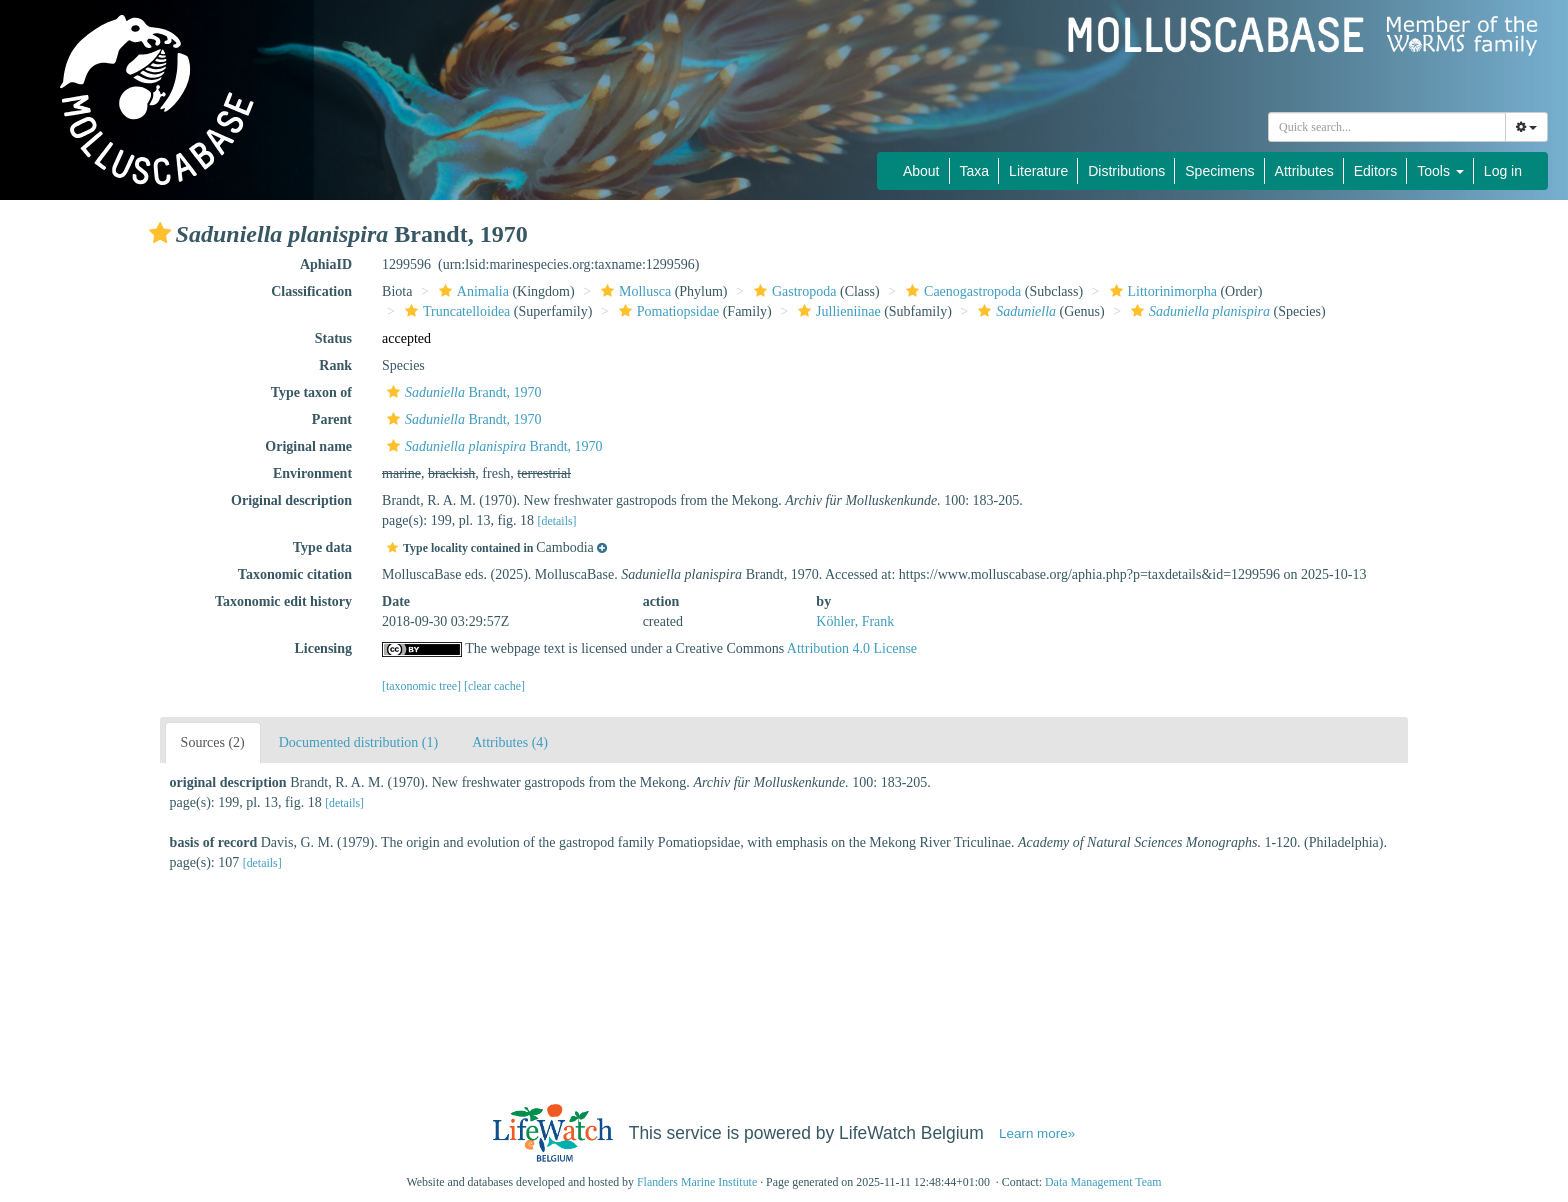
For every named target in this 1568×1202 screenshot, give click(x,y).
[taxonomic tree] (421, 686)
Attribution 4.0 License (852, 648)
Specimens (1219, 171)
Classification (311, 291)
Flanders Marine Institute (697, 1182)
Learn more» (1037, 1133)
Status (333, 338)
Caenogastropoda (961, 291)
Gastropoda (793, 291)
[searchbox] (1387, 127)
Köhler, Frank (855, 621)
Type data (322, 547)
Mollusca (633, 291)
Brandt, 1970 (462, 392)
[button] (160, 233)
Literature (1038, 171)
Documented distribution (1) (358, 742)
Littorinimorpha (1161, 291)
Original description (291, 500)
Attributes (1304, 171)
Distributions (1126, 171)
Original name (308, 446)
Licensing (323, 648)
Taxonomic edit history (283, 601)
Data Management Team (1103, 1182)
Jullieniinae (837, 311)
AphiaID (326, 264)
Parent (332, 419)
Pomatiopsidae (666, 311)
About (921, 171)
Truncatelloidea (455, 311)
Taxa (975, 171)
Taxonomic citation (295, 574)
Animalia (471, 291)
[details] (557, 521)
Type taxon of (311, 392)
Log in (1503, 171)
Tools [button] (1440, 171)
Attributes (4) (510, 742)
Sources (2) (213, 742)
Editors (1376, 171)
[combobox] (1387, 127)
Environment (312, 473)
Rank (335, 365)
